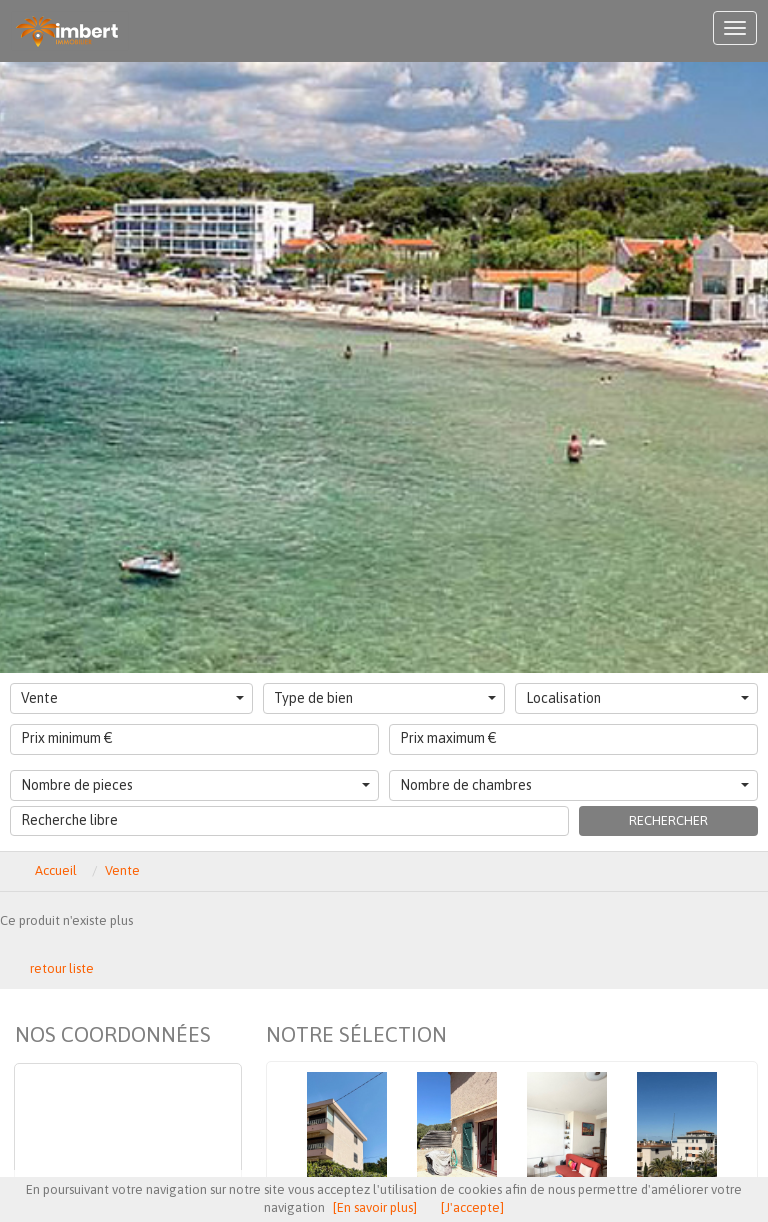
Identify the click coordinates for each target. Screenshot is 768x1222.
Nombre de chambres (574, 785)
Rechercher (668, 820)
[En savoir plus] (375, 1207)
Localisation (637, 698)
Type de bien (385, 698)
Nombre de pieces (195, 785)
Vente (132, 698)
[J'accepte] (472, 1207)
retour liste (62, 968)
